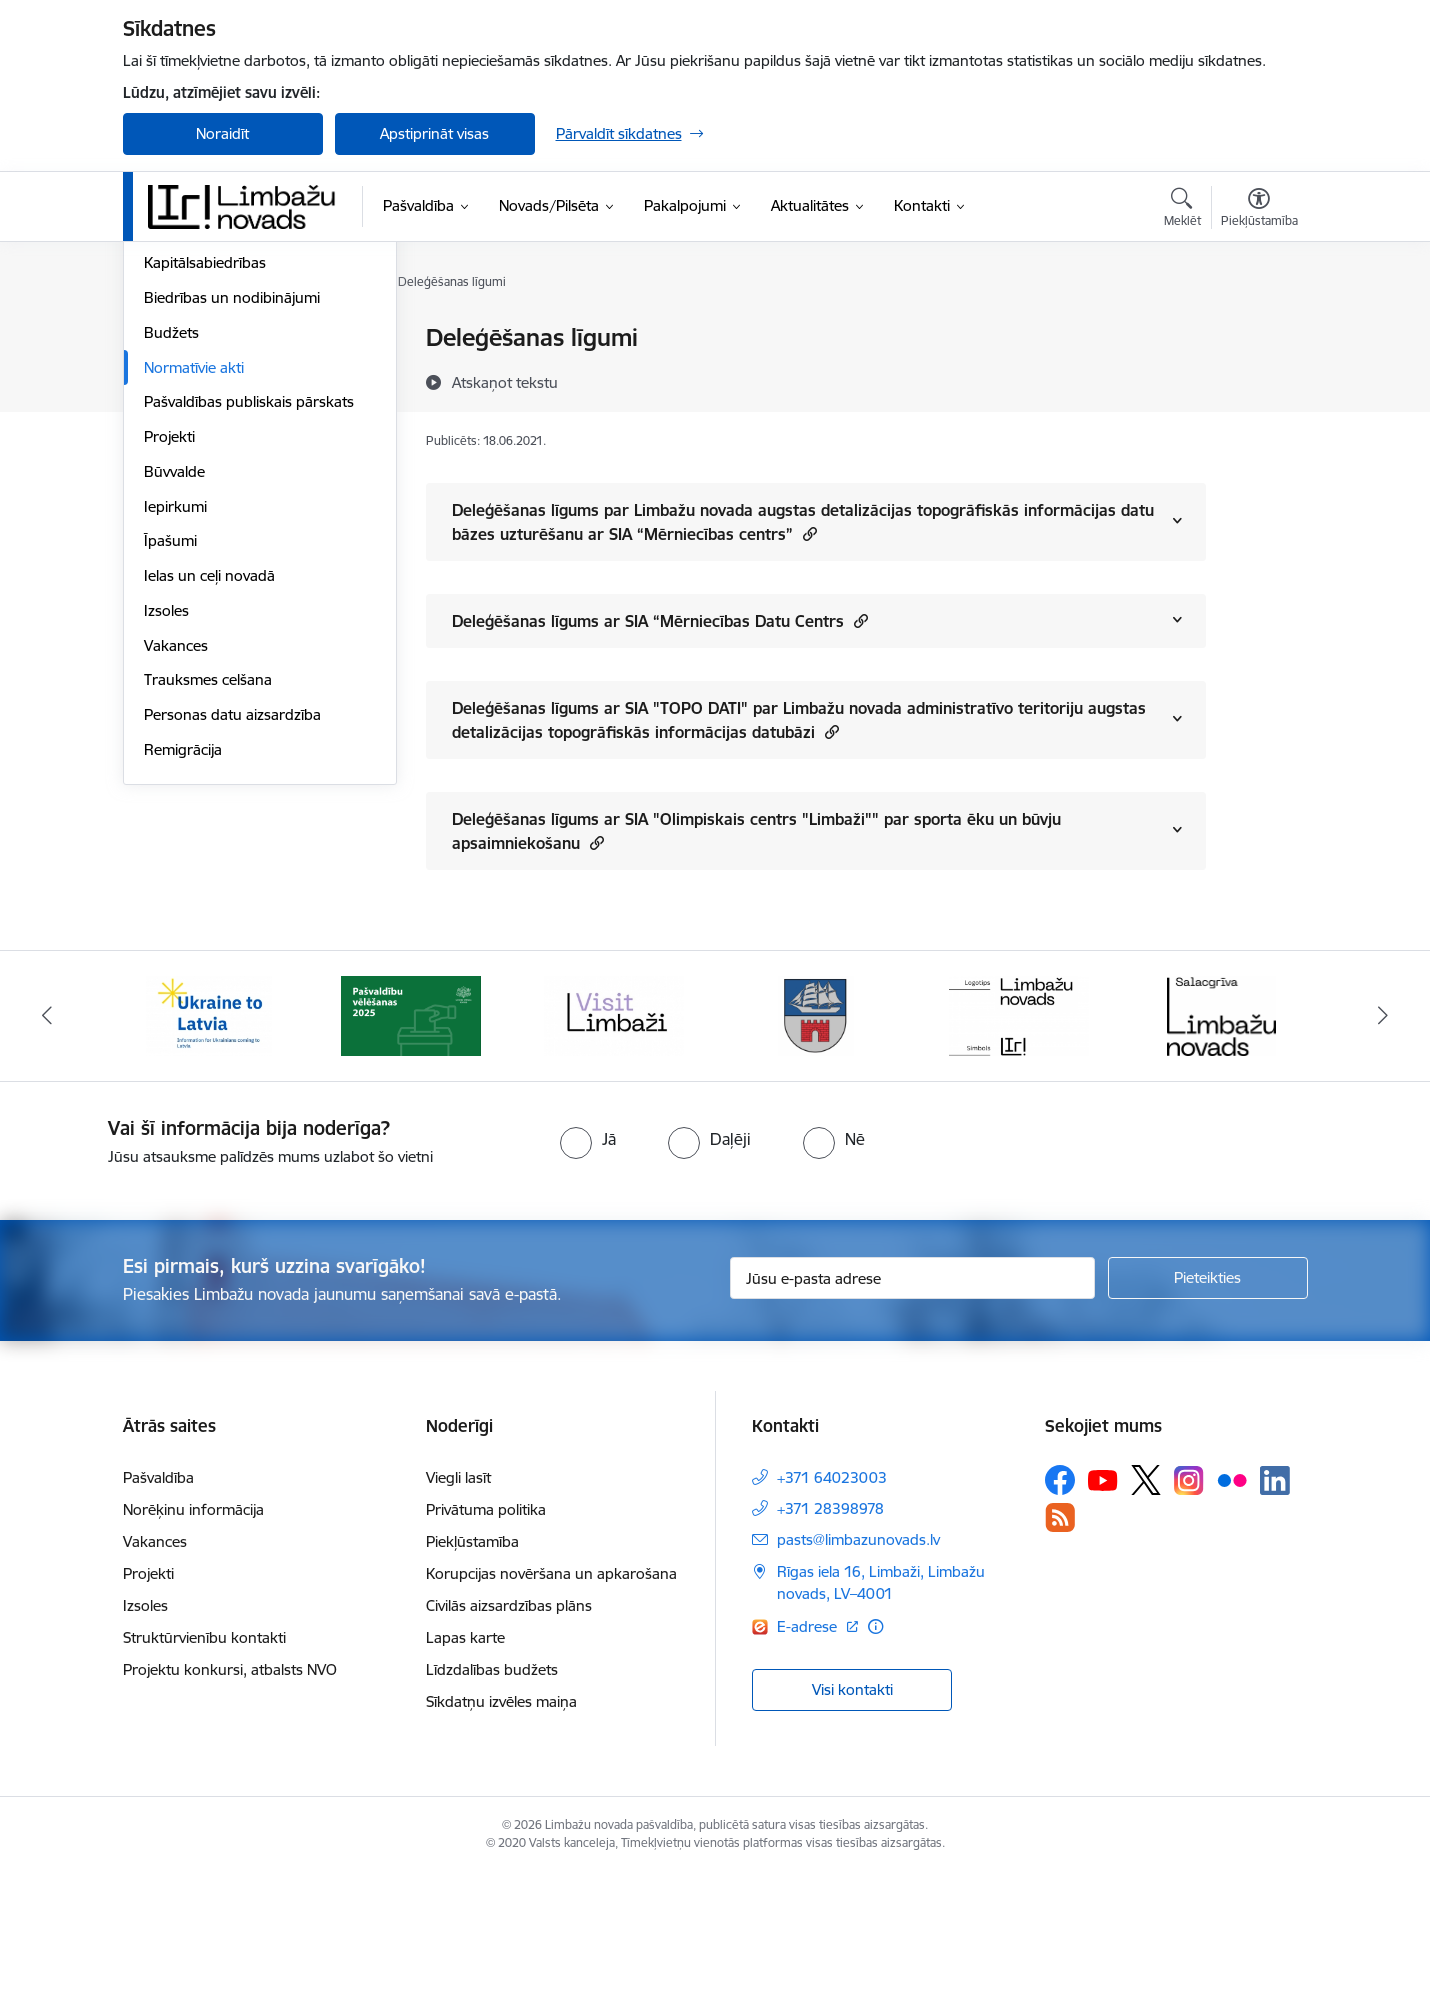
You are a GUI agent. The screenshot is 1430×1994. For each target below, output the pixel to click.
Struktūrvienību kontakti (204, 1758)
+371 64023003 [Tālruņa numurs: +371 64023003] (832, 1598)
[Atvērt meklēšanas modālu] (1182, 210)
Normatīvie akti (194, 582)
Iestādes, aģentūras (210, 443)
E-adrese (809, 1747)
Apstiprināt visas (434, 133)
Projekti (169, 651)
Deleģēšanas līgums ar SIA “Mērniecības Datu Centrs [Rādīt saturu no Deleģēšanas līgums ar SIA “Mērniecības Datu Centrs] (660, 620)
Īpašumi (170, 756)
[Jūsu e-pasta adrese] (912, 1399)
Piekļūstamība (472, 1662)
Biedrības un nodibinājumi (232, 512)
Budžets (171, 547)
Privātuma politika (486, 1630)
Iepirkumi (175, 721)
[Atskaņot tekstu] (505, 382)
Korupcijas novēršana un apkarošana (551, 1694)
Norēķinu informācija (193, 1630)
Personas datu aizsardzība (232, 929)
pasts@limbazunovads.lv (858, 1660)
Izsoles (166, 825)
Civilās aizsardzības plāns (509, 1726)
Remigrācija (183, 964)
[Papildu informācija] (875, 1747)
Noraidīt (222, 133)
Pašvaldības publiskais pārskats (249, 617)
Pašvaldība (158, 1598)
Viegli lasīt (458, 1598)
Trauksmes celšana (208, 895)
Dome (164, 339)
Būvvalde (174, 686)
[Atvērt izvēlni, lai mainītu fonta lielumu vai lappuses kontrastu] (1259, 210)
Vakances (176, 860)
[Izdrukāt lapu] (1258, 329)
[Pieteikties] (1208, 1399)
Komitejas (176, 373)
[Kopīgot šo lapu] (1258, 379)
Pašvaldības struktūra (216, 408)
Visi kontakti (852, 1809)
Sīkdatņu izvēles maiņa (501, 1822)
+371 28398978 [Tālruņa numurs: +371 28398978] (830, 1629)
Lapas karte (465, 1758)
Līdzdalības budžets (492, 1790)
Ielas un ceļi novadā (209, 790)
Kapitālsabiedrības (205, 478)
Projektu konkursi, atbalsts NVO (230, 1790)
